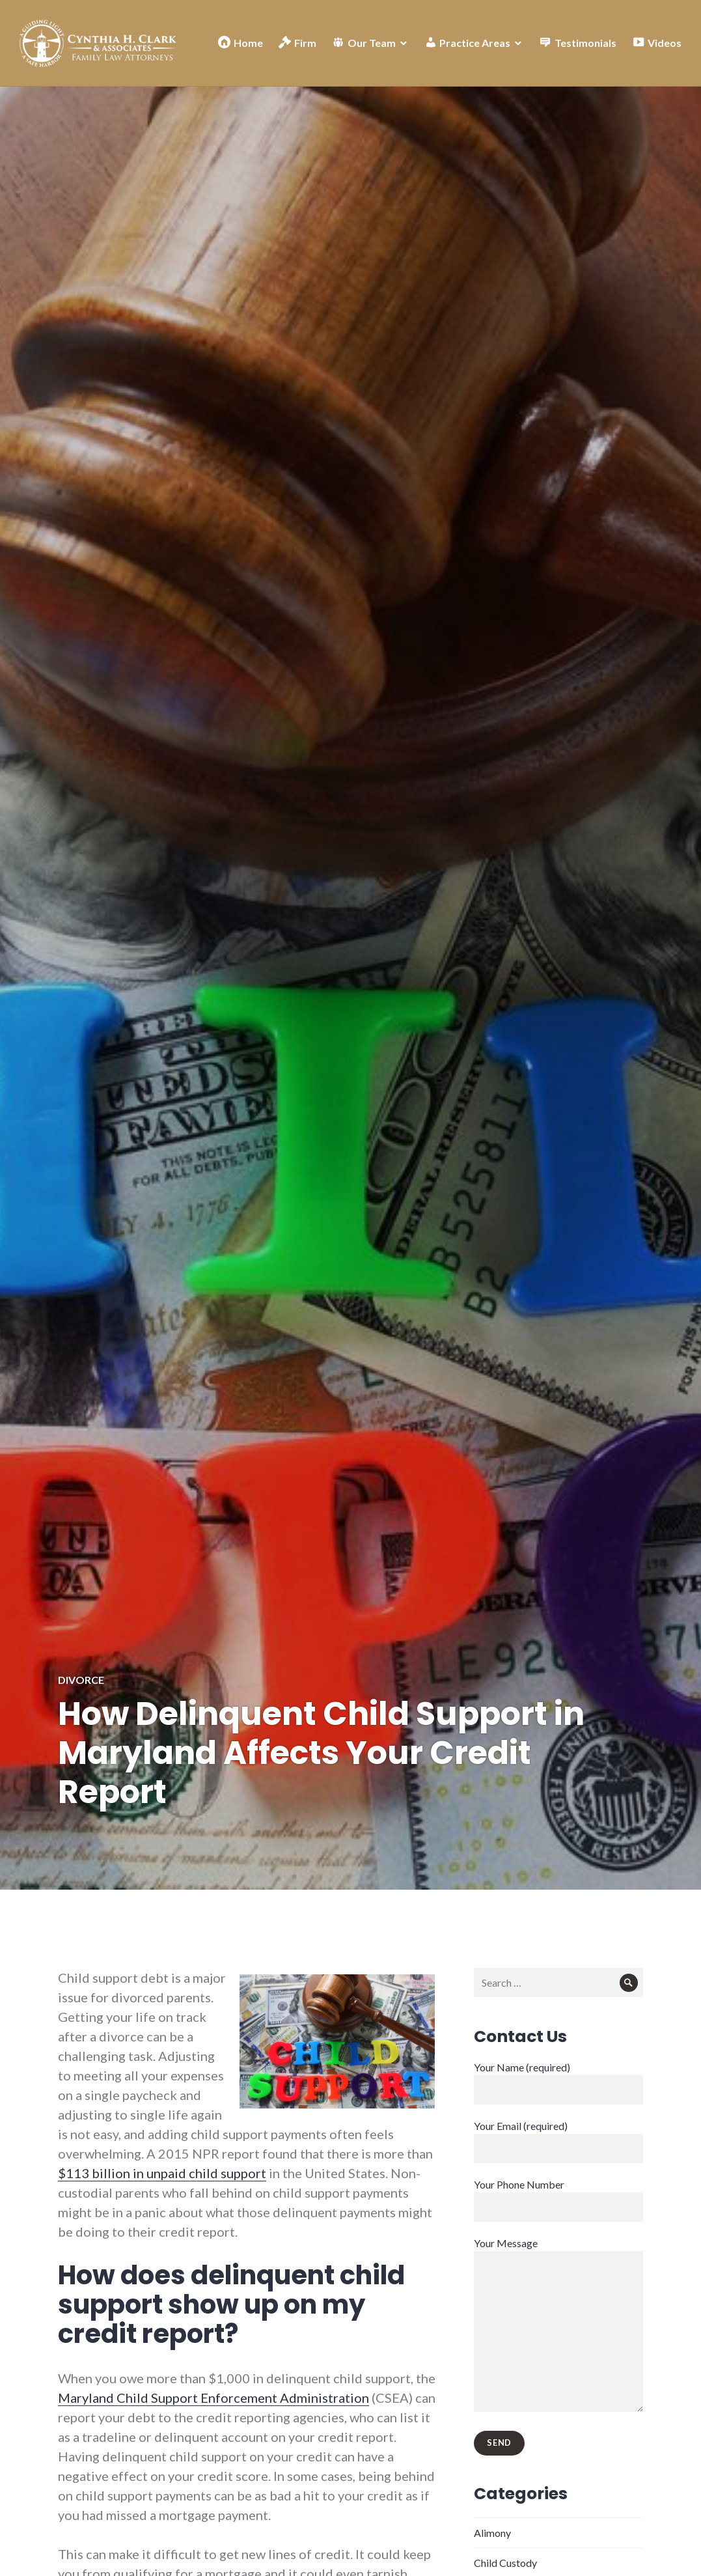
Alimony (492, 2533)
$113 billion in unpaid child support (162, 2173)
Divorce (81, 1679)
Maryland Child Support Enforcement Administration (213, 2397)
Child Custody (505, 2562)
